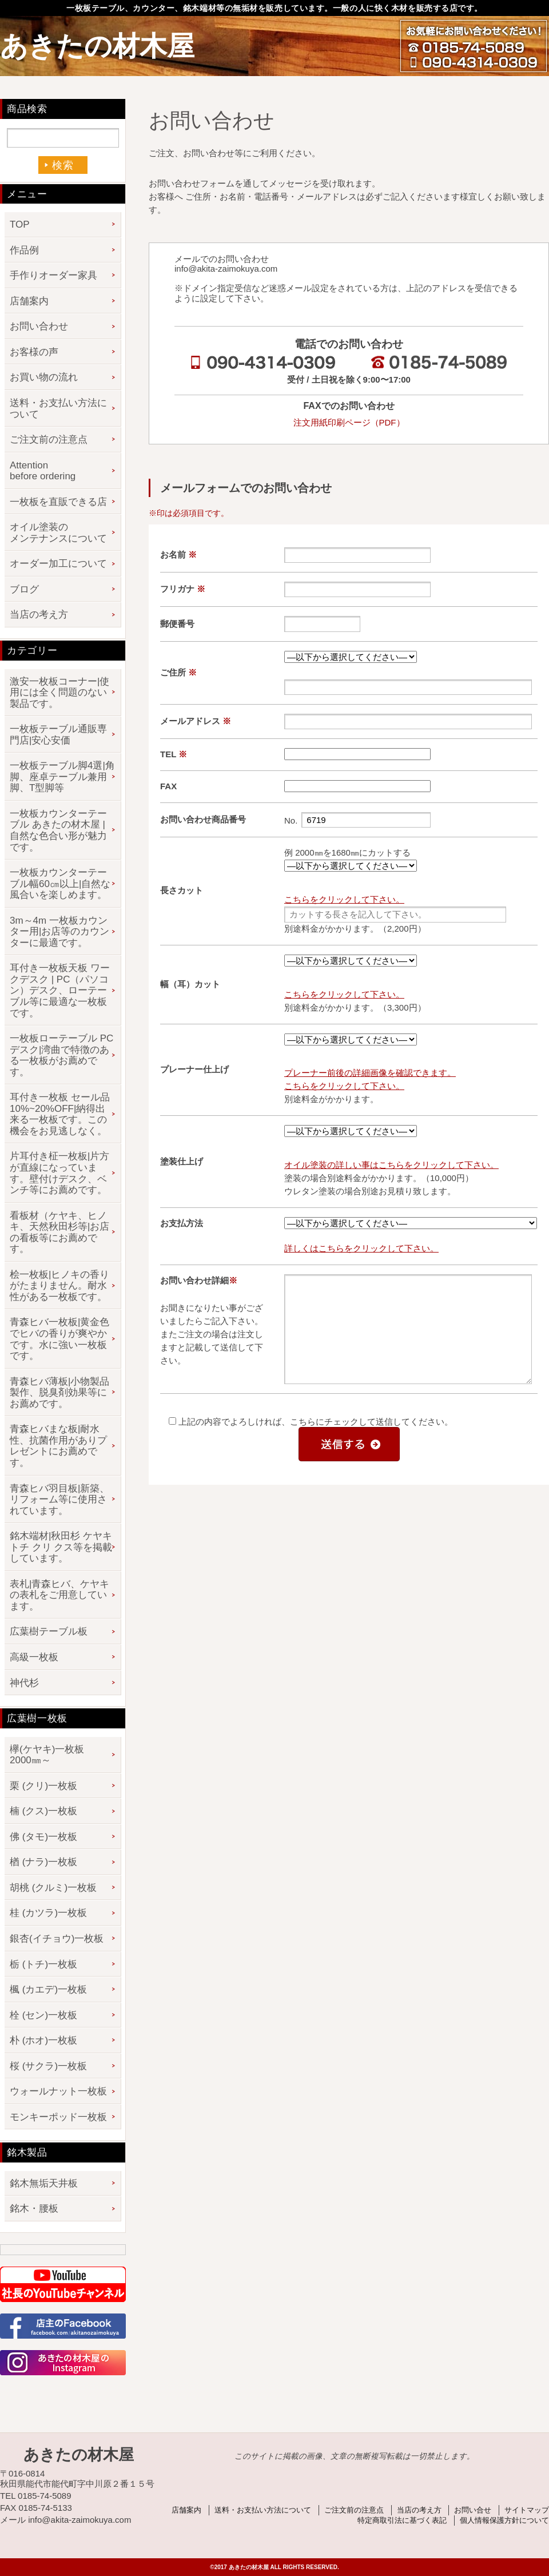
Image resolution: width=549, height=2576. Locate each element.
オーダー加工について (58, 563)
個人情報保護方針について (504, 2520)
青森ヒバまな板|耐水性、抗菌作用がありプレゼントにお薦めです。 (58, 1446)
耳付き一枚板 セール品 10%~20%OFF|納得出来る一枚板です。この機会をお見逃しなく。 (60, 1114)
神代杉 (24, 1682)
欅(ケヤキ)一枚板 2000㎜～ (52, 1755)
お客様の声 (34, 352)
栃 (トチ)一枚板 (43, 1964)
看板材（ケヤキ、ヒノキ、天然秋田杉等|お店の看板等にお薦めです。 (59, 1232)
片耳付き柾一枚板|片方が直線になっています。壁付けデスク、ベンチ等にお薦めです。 (59, 1173)
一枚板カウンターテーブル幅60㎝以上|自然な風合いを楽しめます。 (60, 883)
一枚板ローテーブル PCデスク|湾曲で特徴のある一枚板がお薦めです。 (61, 1055)
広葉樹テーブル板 (48, 1631)
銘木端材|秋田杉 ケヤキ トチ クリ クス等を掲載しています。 (61, 1547)
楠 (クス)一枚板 (43, 1811)
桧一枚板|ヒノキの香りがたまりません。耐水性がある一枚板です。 (59, 1285)
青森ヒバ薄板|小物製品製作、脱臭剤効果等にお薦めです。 (59, 1392)
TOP (20, 224)
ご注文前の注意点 (48, 439)
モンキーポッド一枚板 (58, 2117)
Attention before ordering (42, 471)
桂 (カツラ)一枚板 (48, 1912)
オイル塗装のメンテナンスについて (58, 533)
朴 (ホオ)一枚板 (43, 2040)
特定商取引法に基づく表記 (402, 2520)
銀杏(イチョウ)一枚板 (57, 1938)
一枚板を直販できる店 (58, 501)
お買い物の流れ (44, 377)
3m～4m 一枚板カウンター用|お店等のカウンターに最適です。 (59, 931)
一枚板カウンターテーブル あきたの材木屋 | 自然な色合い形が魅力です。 (58, 830)
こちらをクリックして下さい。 (344, 899)
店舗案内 (29, 301)
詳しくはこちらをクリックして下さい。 (361, 1248)
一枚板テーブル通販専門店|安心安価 (58, 734)
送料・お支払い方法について (58, 408)
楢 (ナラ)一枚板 (43, 1862)
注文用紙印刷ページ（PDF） (349, 422)
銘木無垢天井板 (44, 2183)
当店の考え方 (39, 614)
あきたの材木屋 (97, 46)
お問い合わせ (39, 326)
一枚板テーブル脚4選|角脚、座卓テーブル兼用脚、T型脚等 (62, 776)
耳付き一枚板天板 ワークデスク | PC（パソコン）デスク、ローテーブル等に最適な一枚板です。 (60, 990)
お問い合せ (472, 2510)
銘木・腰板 (34, 2208)
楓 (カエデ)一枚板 (48, 1989)
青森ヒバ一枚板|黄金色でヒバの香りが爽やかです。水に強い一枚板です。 (59, 1339)
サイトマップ (526, 2510)
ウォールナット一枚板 (58, 2091)
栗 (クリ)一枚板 (43, 1785)
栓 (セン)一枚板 (43, 2015)
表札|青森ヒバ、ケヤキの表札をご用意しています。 (59, 1595)
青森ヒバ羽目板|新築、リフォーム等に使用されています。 (59, 1499)
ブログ (24, 589)
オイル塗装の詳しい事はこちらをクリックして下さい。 (391, 1165)
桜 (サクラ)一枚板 (48, 2066)
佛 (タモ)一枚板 (43, 1836)
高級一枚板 (34, 1657)
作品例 (24, 250)
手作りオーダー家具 (53, 275)
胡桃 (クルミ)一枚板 (53, 1887)
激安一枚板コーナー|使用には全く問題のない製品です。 (59, 692)
